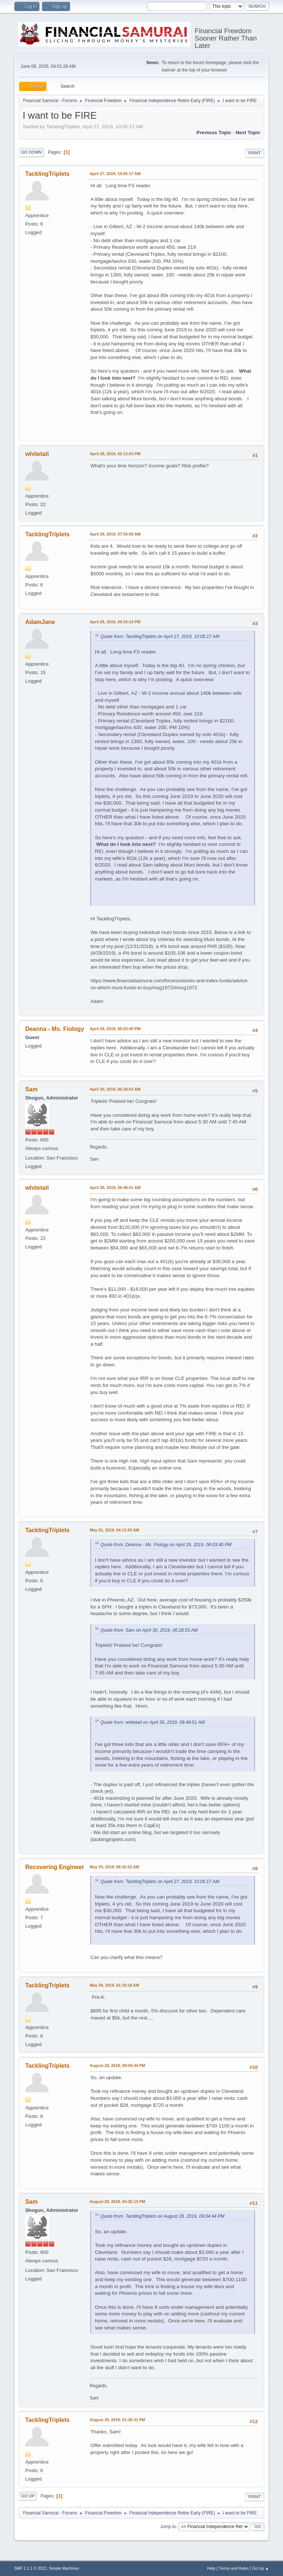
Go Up (27, 2496)
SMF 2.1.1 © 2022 (30, 2568)
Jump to (168, 2526)
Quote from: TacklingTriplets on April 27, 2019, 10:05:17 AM (159, 636)
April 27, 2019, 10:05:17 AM (115, 173)
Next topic (247, 132)
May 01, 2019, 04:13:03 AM (114, 1530)
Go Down (31, 152)
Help (211, 2568)
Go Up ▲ (260, 2568)
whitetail (37, 454)
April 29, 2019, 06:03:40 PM (115, 1028)
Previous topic (213, 132)
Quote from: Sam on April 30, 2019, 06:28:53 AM (149, 1630)
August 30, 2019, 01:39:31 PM (117, 2420)
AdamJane (40, 622)
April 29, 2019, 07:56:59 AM (115, 534)
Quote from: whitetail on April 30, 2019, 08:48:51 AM (152, 1722)
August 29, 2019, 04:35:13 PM (117, 2201)
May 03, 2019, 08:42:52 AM (114, 1867)
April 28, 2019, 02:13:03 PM (115, 454)
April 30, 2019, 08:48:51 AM (115, 1187)
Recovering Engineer (54, 1867)
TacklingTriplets (47, 174)
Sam (31, 1089)
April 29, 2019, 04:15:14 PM (115, 622)
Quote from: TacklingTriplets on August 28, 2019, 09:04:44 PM (162, 2216)
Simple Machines (64, 2568)
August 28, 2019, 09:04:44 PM (117, 2065)
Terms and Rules (234, 2568)
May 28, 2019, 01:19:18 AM (114, 1985)
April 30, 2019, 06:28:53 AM (115, 1089)
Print (254, 153)
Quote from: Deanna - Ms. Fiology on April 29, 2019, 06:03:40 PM (165, 1544)
